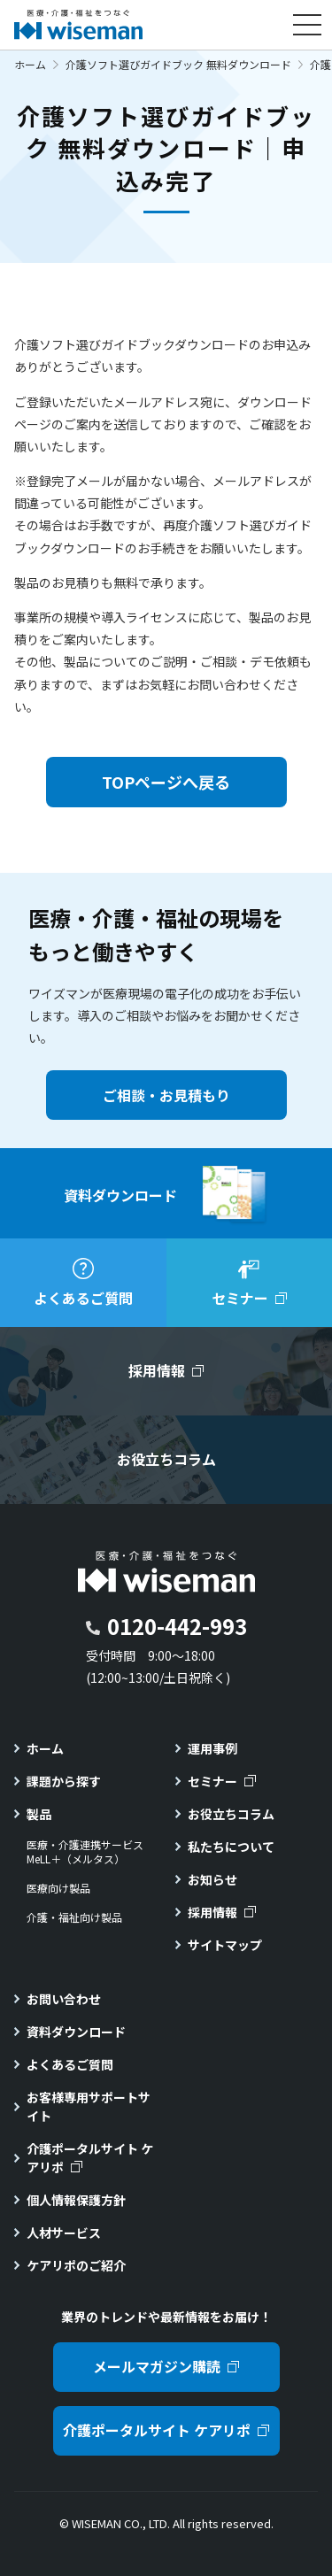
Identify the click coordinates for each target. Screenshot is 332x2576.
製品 (39, 1814)
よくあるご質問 (70, 2064)
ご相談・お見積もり (166, 1095)
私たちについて (231, 1846)
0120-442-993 (177, 1625)
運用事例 (212, 1748)
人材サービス (64, 2232)
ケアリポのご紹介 (76, 2265)
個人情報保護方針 (76, 2200)
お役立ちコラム (231, 1814)
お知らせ (212, 1879)
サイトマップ (225, 1945)
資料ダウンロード (76, 2031)
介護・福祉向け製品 (74, 1917)
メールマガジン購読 (156, 2366)
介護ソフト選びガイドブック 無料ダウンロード (178, 64)
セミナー (212, 1781)
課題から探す (64, 1781)
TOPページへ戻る (166, 781)
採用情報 (212, 1912)
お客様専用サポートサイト (89, 2106)
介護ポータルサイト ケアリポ (90, 2158)
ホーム (30, 64)
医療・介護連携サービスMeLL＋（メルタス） (85, 1852)
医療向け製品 (58, 1888)
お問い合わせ (64, 1999)
